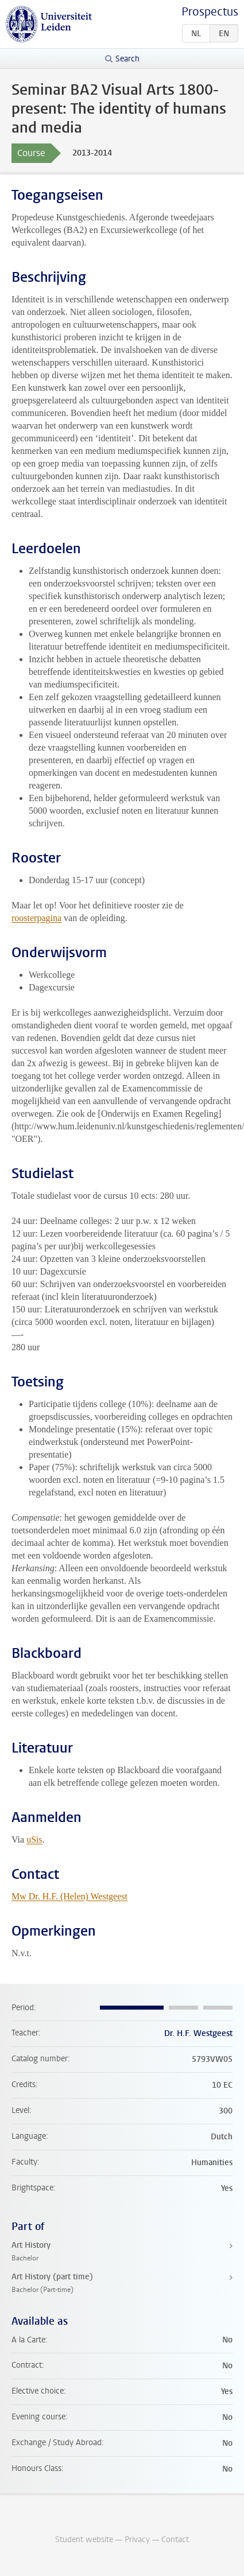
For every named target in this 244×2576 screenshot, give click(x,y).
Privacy (137, 2539)
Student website (84, 2539)
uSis (34, 1839)
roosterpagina (36, 918)
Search (127, 58)
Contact (175, 2539)
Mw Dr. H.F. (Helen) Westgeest (69, 1896)
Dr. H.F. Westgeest (198, 2033)
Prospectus (209, 12)
